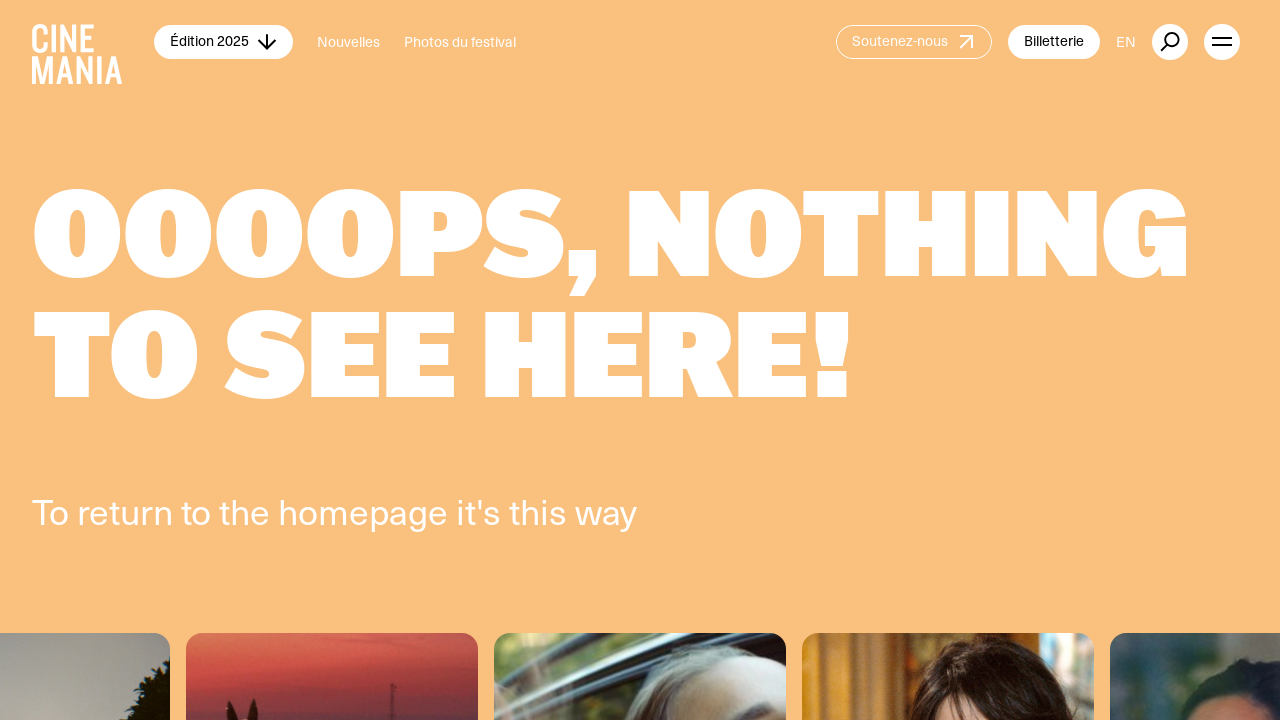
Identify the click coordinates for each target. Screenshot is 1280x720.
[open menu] (1222, 42)
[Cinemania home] (93, 42)
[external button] (1170, 42)
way (606, 510)
